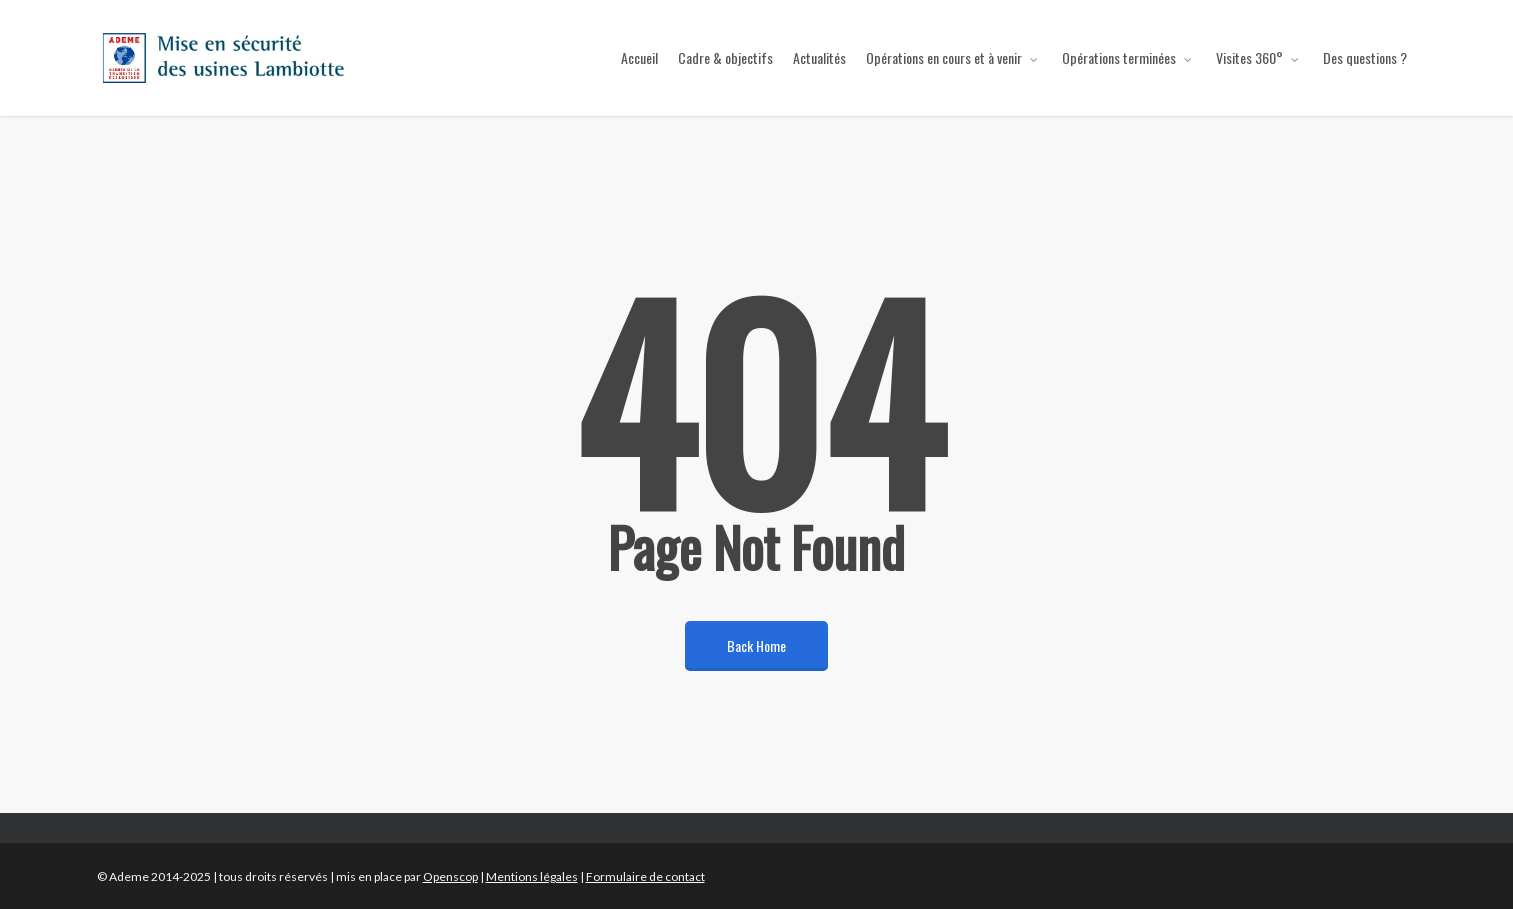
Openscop (450, 876)
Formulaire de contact (645, 876)
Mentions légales (532, 876)
